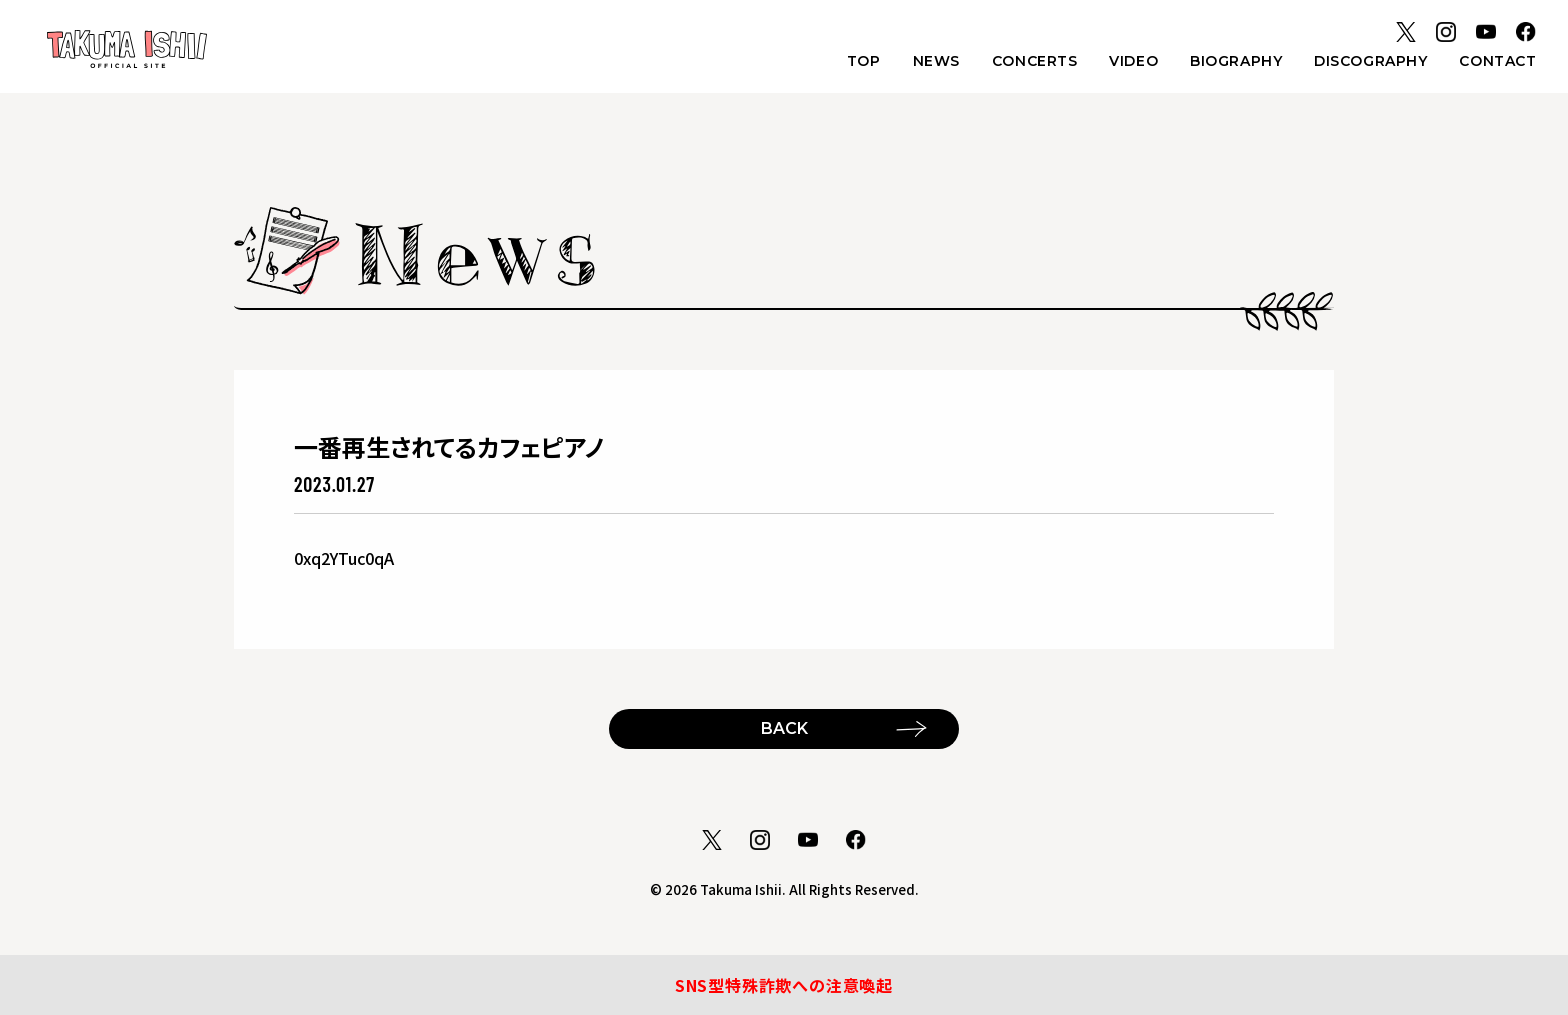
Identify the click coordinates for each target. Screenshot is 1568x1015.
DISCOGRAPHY (1370, 61)
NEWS (936, 61)
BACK (784, 728)
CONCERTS (1034, 61)
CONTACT (1497, 61)
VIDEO (1133, 61)
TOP (864, 61)
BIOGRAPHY (1236, 61)
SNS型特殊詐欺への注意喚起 (784, 985)
